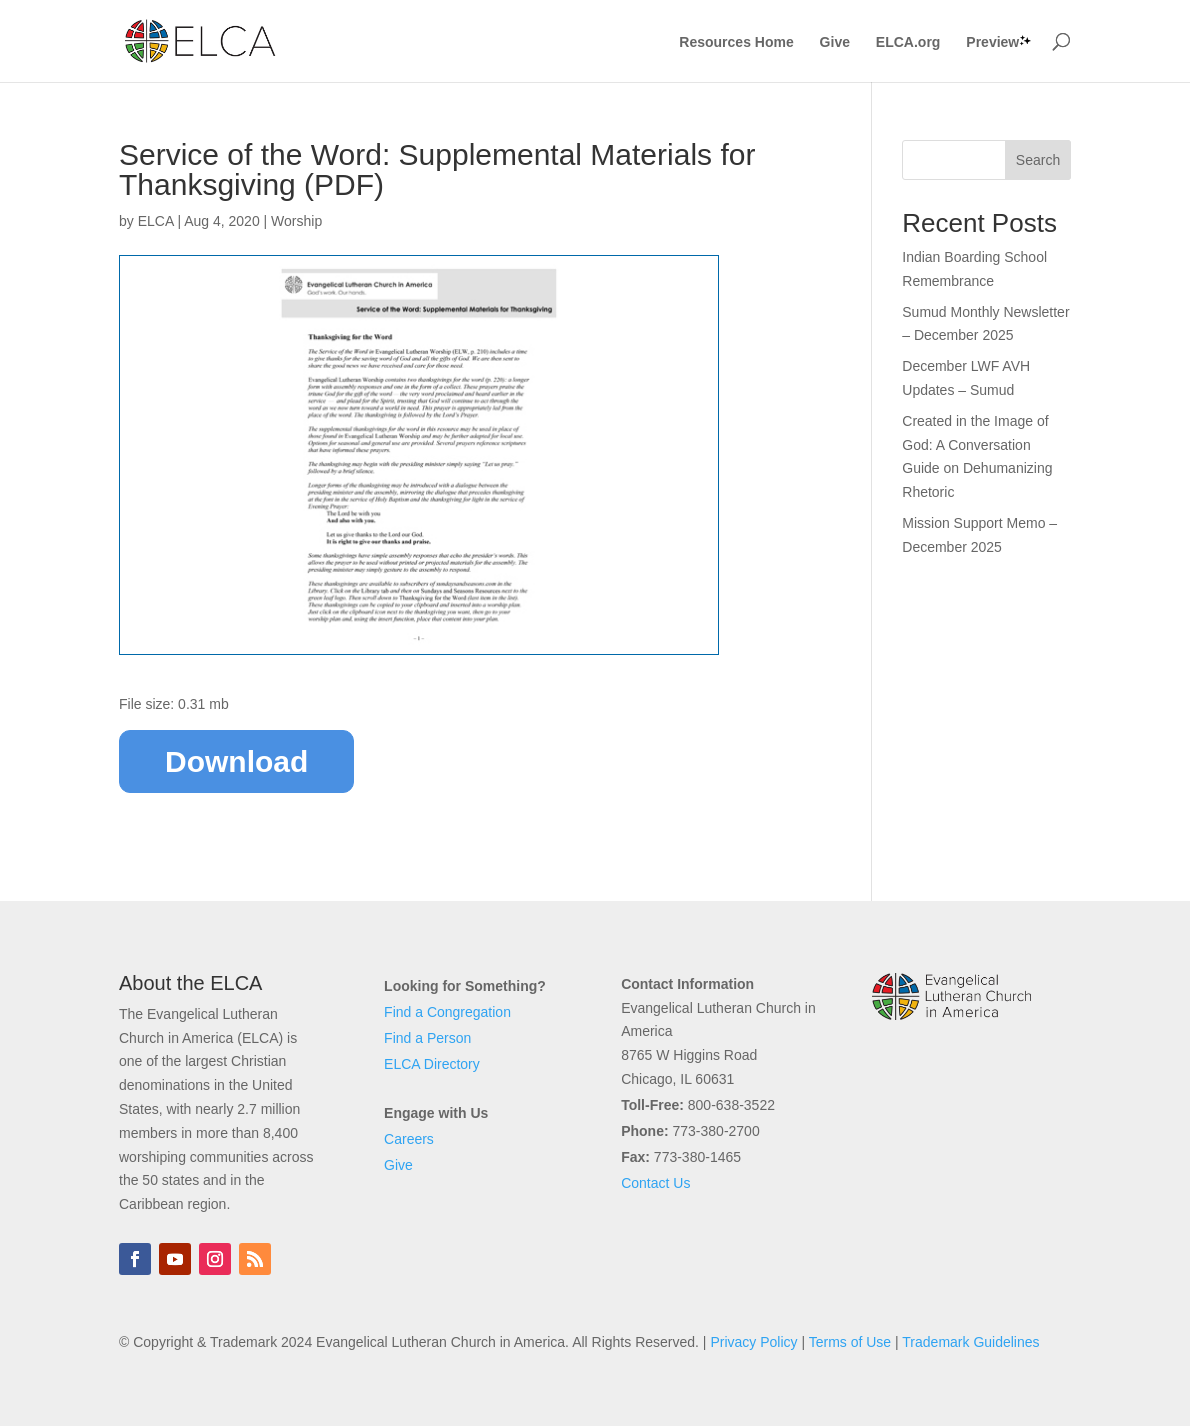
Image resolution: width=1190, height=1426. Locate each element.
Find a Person (427, 1038)
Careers (409, 1139)
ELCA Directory (432, 1064)
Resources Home (736, 42)
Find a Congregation (447, 1012)
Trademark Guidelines (970, 1342)
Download (236, 761)
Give (835, 42)
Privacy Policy (753, 1342)
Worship (296, 221)
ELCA (156, 221)
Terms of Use (850, 1342)
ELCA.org (908, 42)
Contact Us (655, 1183)
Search (1038, 160)
